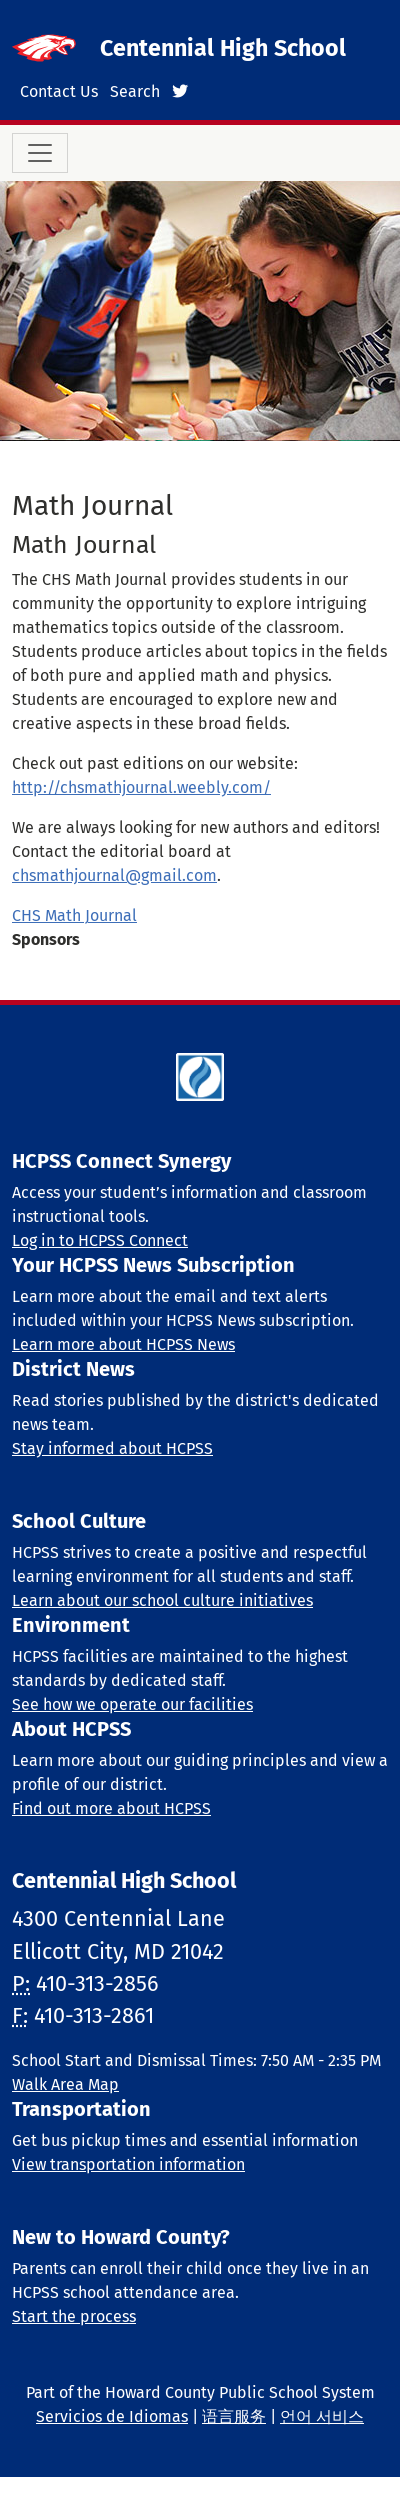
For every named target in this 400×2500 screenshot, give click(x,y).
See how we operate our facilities (132, 1704)
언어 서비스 (322, 2416)
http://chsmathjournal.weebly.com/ (141, 787)
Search (135, 91)
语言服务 (234, 2416)
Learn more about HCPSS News (123, 1344)
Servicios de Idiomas (112, 2416)
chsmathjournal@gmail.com (114, 875)
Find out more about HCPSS (111, 1808)
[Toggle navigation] (40, 153)
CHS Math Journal (74, 915)
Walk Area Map (65, 2084)
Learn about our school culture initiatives (162, 1600)
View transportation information (128, 2164)
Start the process (74, 2316)
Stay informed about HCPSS (112, 1448)
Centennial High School (223, 48)
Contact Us (59, 91)
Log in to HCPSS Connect (100, 1240)
